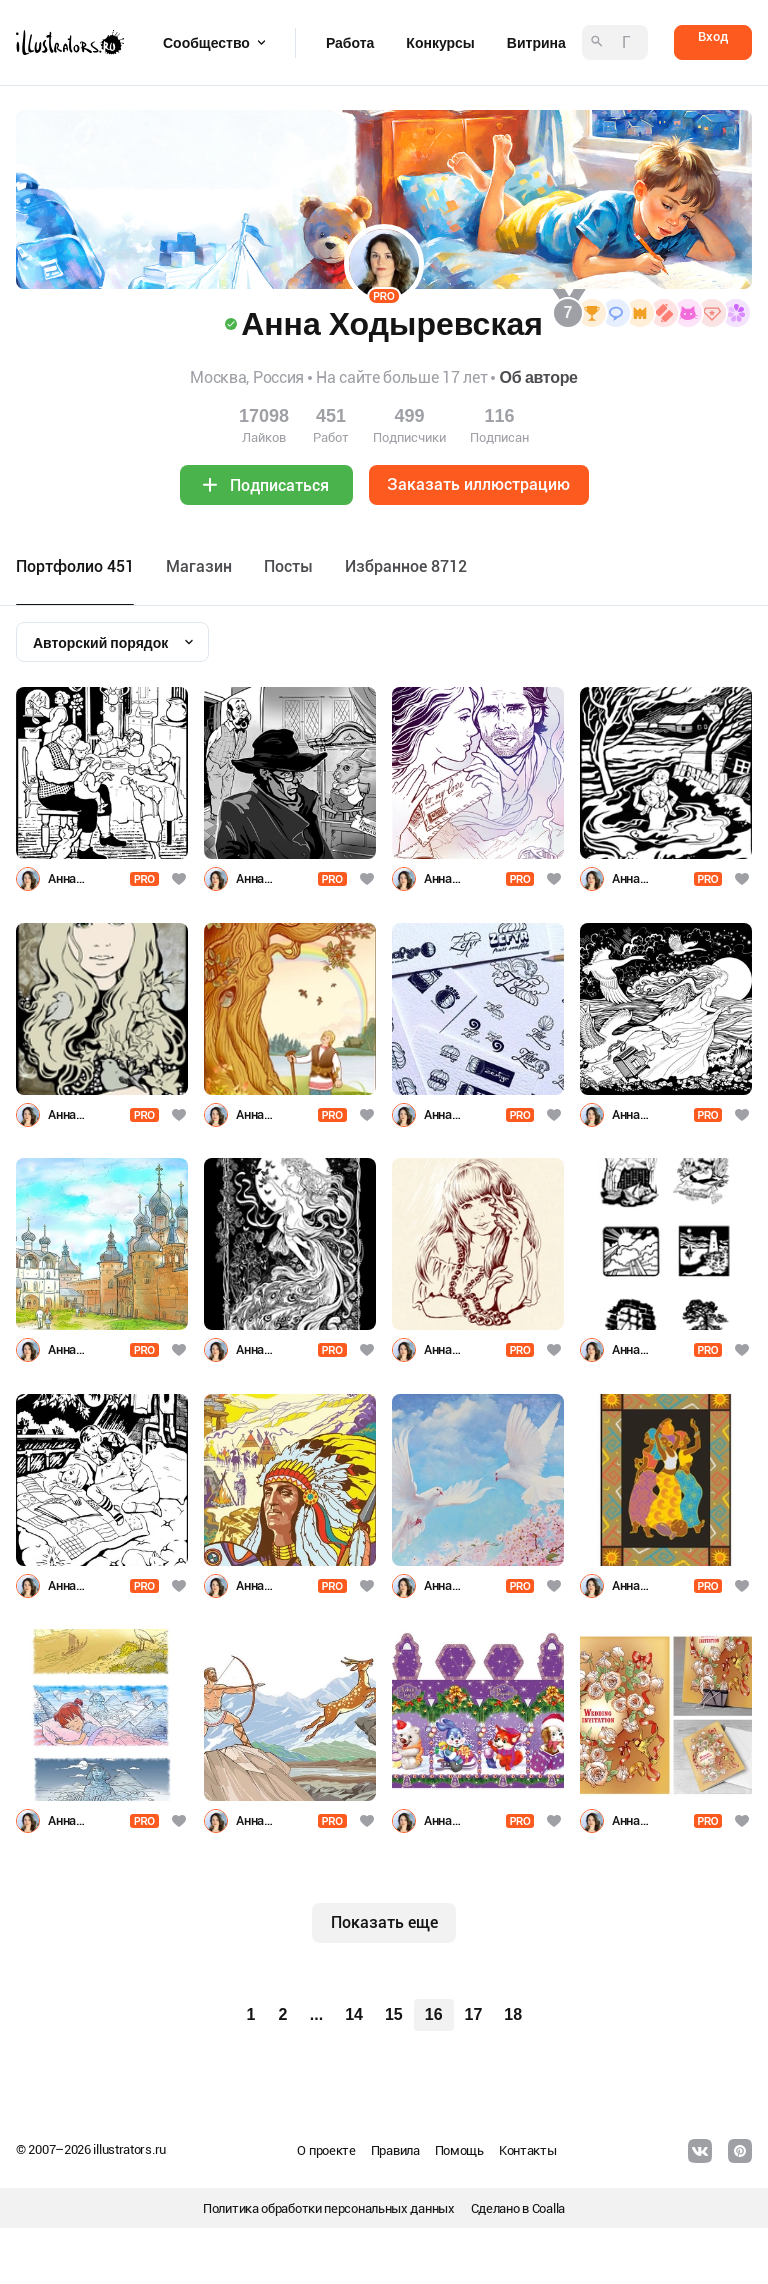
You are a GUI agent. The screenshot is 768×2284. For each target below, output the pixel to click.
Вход (713, 36)
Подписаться (279, 485)
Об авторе (538, 377)
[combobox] (112, 642)
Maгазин (199, 566)
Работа (350, 43)
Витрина (536, 43)
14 (354, 2014)
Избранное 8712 (406, 566)
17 (474, 2014)
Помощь (459, 2150)
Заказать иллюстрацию (478, 484)
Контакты (528, 2150)
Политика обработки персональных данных (329, 2208)
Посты (288, 566)
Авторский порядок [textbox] (100, 643)
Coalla (548, 2208)
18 (513, 2014)
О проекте (326, 2150)
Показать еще (384, 1922)
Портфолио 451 (75, 566)
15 (394, 2014)
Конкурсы (440, 43)
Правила (395, 2150)
